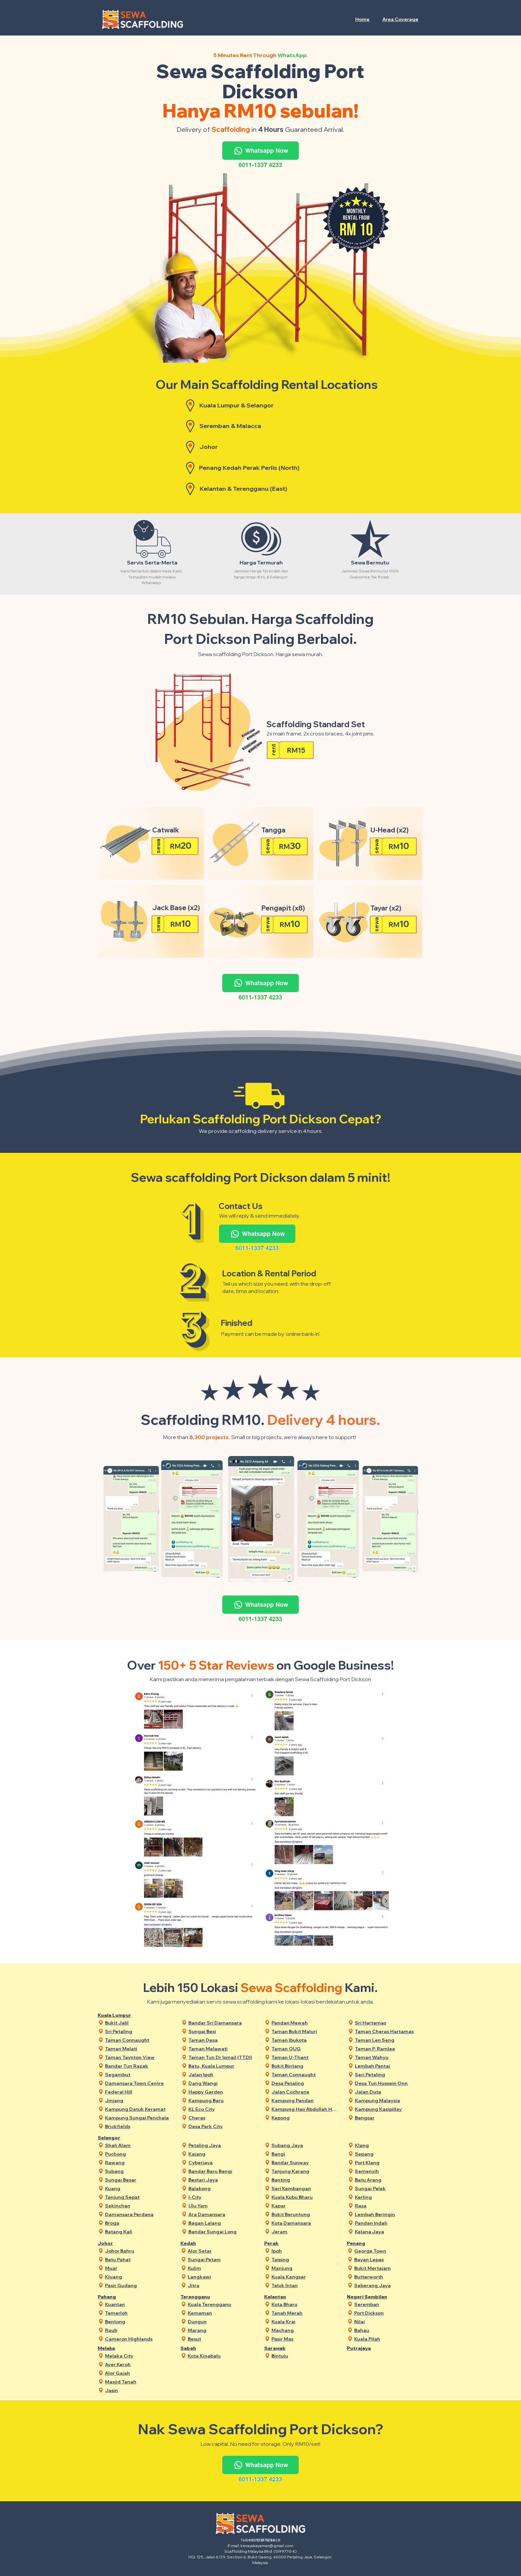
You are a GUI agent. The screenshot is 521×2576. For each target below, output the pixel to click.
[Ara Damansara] (221, 2214)
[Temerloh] (138, 2313)
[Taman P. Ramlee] (388, 2048)
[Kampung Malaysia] (388, 2100)
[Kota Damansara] (304, 2223)
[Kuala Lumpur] (119, 2015)
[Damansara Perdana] (138, 2214)
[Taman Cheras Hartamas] (388, 2031)
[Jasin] (138, 2390)
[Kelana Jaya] (388, 2231)
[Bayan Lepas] (387, 2259)
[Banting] (304, 2180)
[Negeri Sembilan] (368, 2296)
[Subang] (138, 2171)
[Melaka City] (138, 2356)
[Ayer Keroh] (138, 2364)
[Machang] (304, 2330)
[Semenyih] (388, 2171)
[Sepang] (388, 2154)
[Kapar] (304, 2205)
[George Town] (387, 2251)
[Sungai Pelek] (388, 2188)
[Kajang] (221, 2154)
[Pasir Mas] (304, 2339)
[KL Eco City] (221, 2109)
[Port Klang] (388, 2162)
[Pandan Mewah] (304, 2022)
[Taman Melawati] (221, 2048)
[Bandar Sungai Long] (221, 2231)
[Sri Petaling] (138, 2031)
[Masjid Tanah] (138, 2381)
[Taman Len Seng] (388, 2040)
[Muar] (138, 2268)
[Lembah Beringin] (388, 2214)
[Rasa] (388, 2205)
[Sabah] (201, 2348)
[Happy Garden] (221, 2092)
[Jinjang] (138, 2100)
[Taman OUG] (304, 2048)
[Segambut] (138, 2074)
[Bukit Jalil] (138, 2022)
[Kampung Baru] (221, 2100)
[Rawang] (138, 2162)
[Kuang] (138, 2188)
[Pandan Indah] (388, 2223)
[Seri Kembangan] (304, 2188)
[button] (400, 19)
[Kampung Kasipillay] (388, 2109)
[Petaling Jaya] (221, 2145)
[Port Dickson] (387, 2313)
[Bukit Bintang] (304, 2066)
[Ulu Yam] (221, 2205)
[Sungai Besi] (221, 2031)
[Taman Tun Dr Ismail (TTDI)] (221, 2057)
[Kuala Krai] (304, 2321)
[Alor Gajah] (138, 2373)
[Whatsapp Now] (260, 150)
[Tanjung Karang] (304, 2171)
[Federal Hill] (138, 2092)
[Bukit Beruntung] (304, 2214)
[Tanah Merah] (304, 2313)
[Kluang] (138, 2276)
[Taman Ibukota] (304, 2040)
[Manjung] (304, 2268)
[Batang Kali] (138, 2231)
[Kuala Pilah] (387, 2339)
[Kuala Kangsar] (304, 2276)
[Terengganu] (201, 2296)
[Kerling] (388, 2197)
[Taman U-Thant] (304, 2057)
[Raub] (138, 2330)
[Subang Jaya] (304, 2145)
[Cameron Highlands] (138, 2339)
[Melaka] (119, 2348)
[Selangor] (119, 2137)
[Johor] (119, 2243)
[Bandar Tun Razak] (138, 2066)
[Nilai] (387, 2321)
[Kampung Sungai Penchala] (138, 2117)
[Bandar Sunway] (304, 2162)
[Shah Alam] (138, 2145)
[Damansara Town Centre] (138, 2083)
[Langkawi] (221, 2276)
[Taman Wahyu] (388, 2057)
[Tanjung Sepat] (138, 2197)
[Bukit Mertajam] (387, 2268)
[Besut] (221, 2339)
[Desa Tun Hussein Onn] (388, 2083)
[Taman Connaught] (138, 2040)
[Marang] (221, 2330)
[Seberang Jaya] (387, 2285)
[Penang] (368, 2243)
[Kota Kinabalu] (221, 2356)
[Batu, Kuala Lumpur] (221, 2066)
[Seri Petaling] (388, 2074)
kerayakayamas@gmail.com (267, 2545)
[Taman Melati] (138, 2048)
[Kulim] (221, 2268)
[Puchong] (138, 2154)
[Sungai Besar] (138, 2180)
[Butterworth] (387, 2276)
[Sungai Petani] (221, 2259)
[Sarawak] (285, 2348)
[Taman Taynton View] (138, 2057)
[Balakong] (221, 2188)
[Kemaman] (221, 2313)
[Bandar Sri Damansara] (221, 2022)
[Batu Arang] (388, 2180)
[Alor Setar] (221, 2251)
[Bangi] (304, 2154)
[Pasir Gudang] (138, 2285)
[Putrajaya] (368, 2348)
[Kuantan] (138, 2304)
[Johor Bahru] (138, 2251)
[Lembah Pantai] (388, 2066)
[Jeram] (304, 2231)
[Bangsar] (388, 2117)
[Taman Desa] (221, 2040)
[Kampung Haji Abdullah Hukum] (304, 2109)
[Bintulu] (304, 2356)
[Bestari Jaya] (221, 2180)
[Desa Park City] (221, 2126)
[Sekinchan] (138, 2205)
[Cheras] (221, 2117)
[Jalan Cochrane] (304, 2092)
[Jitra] (221, 2285)
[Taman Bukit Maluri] (304, 2031)
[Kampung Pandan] (304, 2100)
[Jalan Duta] (388, 2092)
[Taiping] (304, 2259)
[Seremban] (387, 2304)
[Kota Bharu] (304, 2304)
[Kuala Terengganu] (221, 2304)
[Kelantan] (285, 2296)
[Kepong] (304, 2117)
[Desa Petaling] (304, 2083)
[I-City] (221, 2197)
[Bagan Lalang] (221, 2223)
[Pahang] (119, 2296)
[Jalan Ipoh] (221, 2074)
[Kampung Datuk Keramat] (138, 2109)
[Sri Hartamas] (388, 2022)
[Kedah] (201, 2243)
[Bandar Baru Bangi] (221, 2171)
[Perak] (285, 2243)
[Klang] (388, 2145)
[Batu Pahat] (138, 2259)
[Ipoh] (304, 2251)
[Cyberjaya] (221, 2162)
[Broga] (138, 2223)
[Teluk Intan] (304, 2285)
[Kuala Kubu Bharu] (304, 2197)
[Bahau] (387, 2330)
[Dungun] (221, 2321)
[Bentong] (138, 2321)
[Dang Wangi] (221, 2083)
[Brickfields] (138, 2126)
